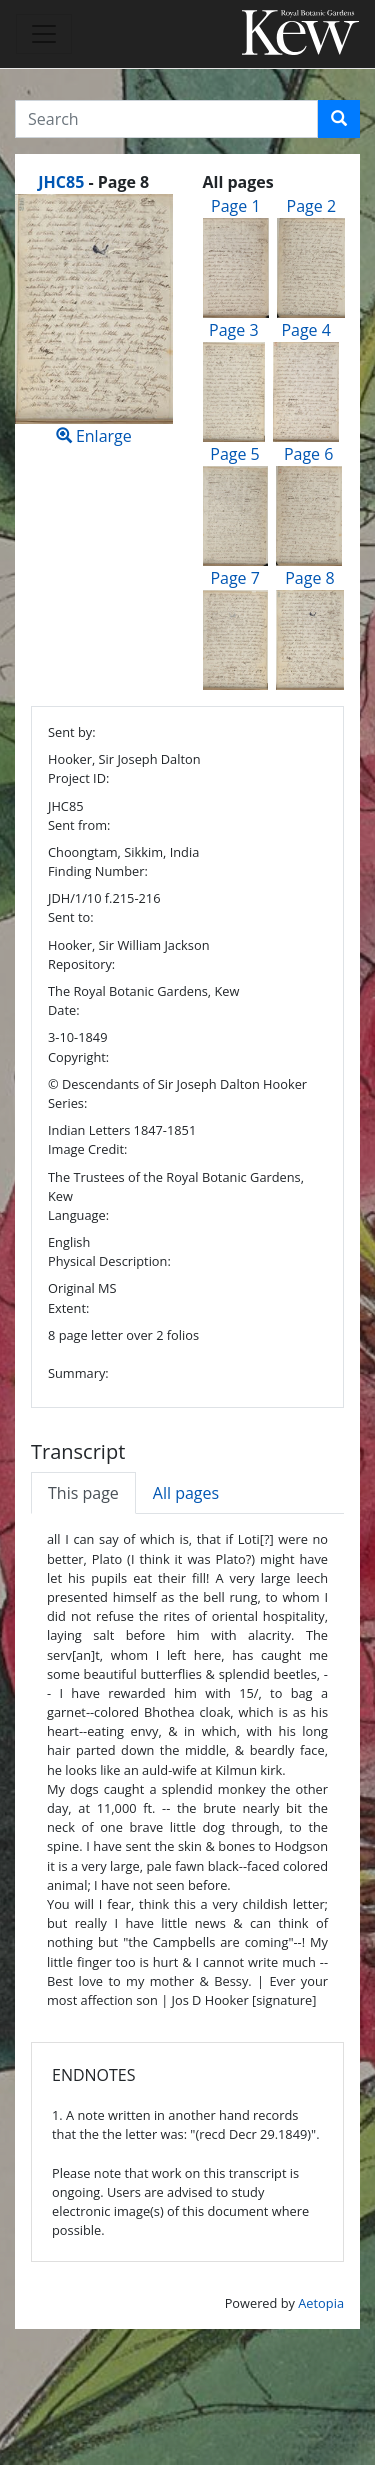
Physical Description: (109, 1261)
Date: (64, 1010)
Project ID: (78, 778)
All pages (186, 1493)
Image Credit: (87, 1149)
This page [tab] (83, 1493)
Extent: (68, 1308)
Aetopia (321, 2303)
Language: (78, 1215)
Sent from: (79, 825)
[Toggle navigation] (44, 34)
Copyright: (78, 1057)
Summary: (78, 1373)
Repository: (81, 964)
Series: (67, 1103)
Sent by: (72, 732)
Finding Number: (98, 871)
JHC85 (61, 182)
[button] (339, 119)
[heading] (93, 182)
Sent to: (71, 917)
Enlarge (94, 320)
